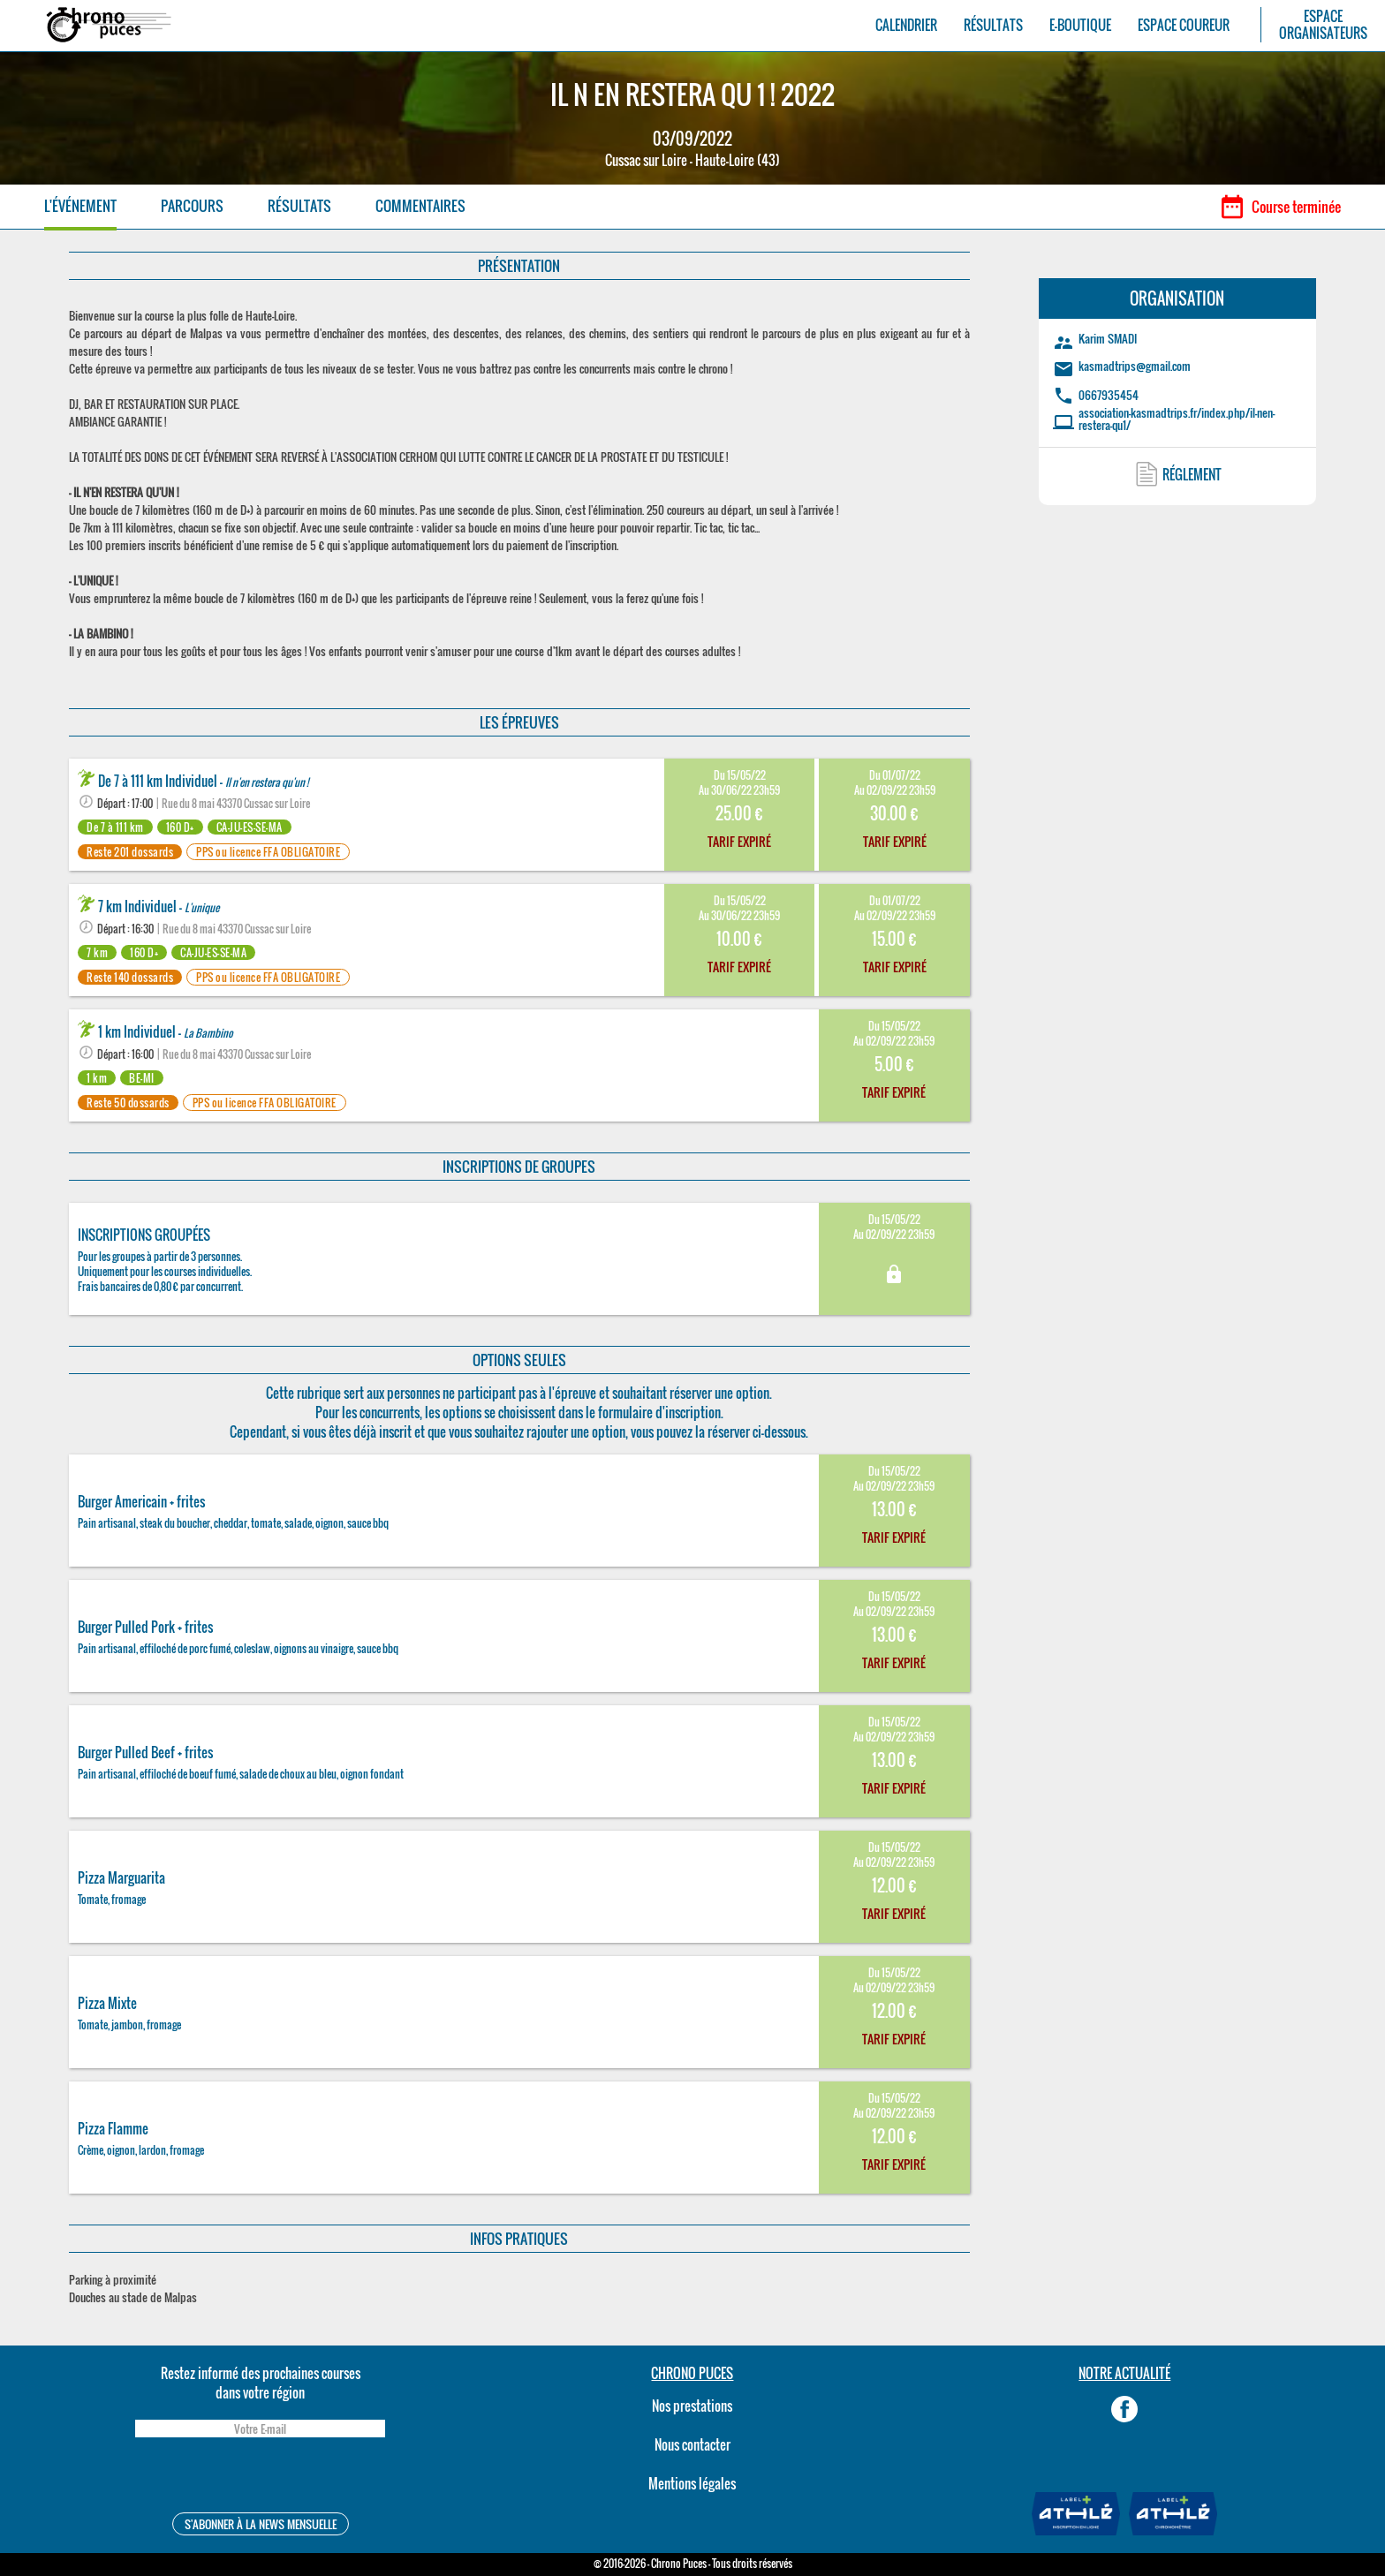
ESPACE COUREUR (1184, 25)
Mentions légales (692, 2483)
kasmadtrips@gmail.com (1134, 365)
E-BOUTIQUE (1080, 25)
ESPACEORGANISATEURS (1323, 25)
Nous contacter (692, 2444)
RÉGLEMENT (1192, 474)
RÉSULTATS (993, 25)
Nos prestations (692, 2405)
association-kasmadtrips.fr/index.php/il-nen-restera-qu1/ (1176, 419)
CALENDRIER (906, 25)
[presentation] (259, 2477)
